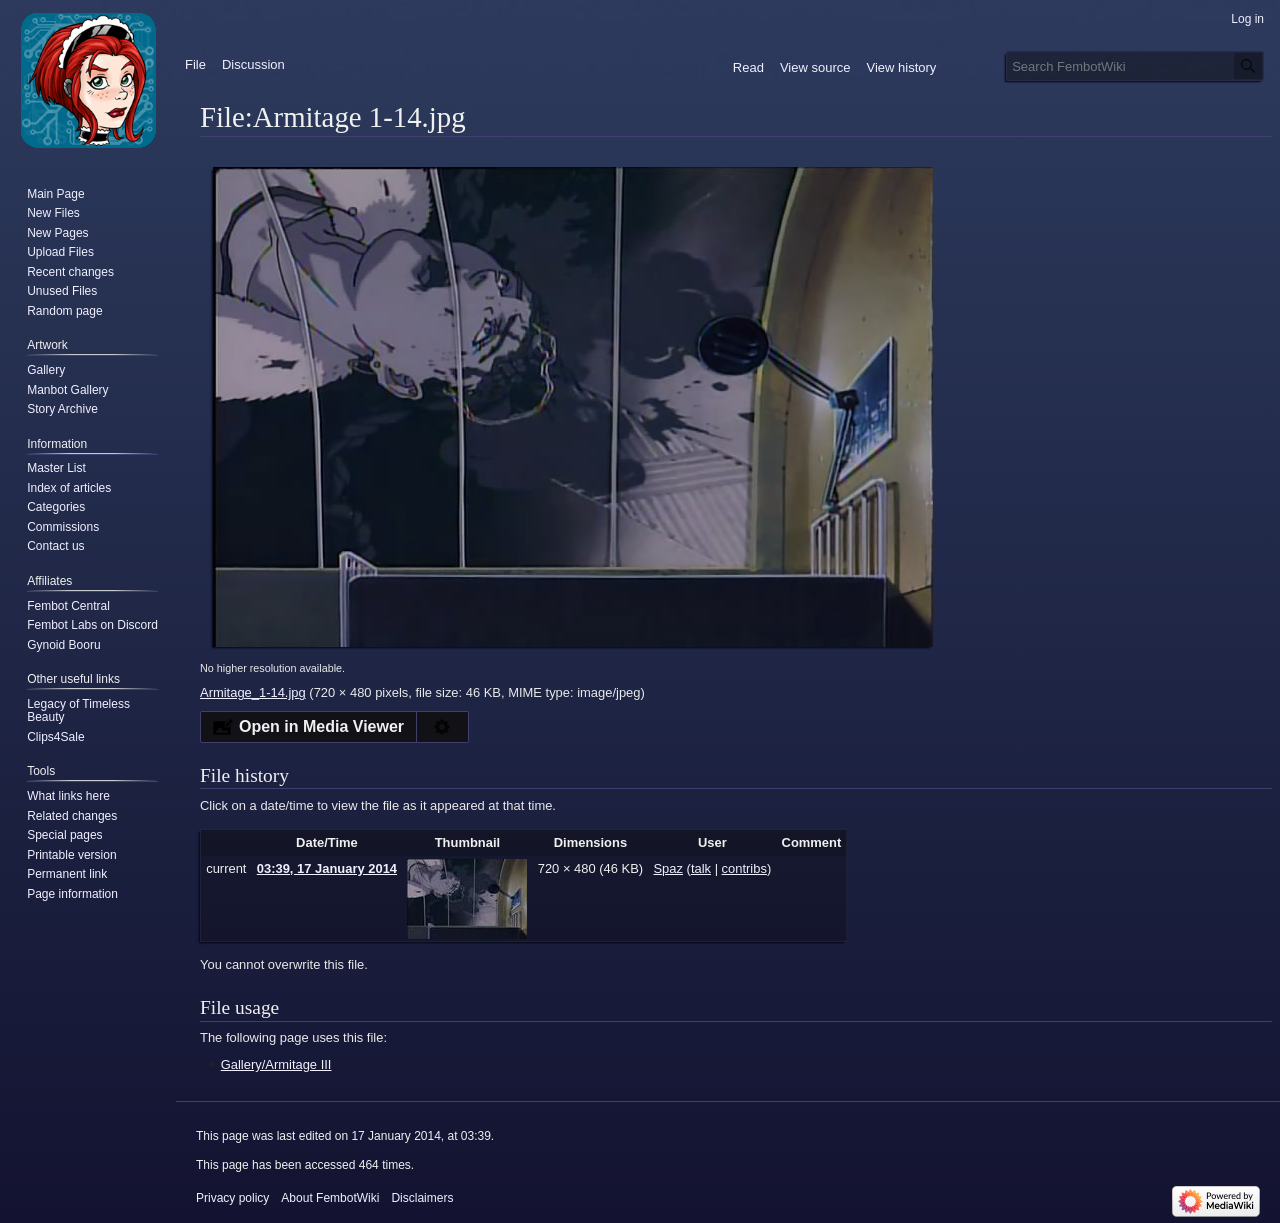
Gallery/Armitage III (276, 1064)
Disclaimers (422, 1198)
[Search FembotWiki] (1135, 66)
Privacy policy (232, 1198)
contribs (744, 868)
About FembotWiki (330, 1198)
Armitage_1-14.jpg (253, 692)
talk (701, 868)
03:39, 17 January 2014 (327, 868)
